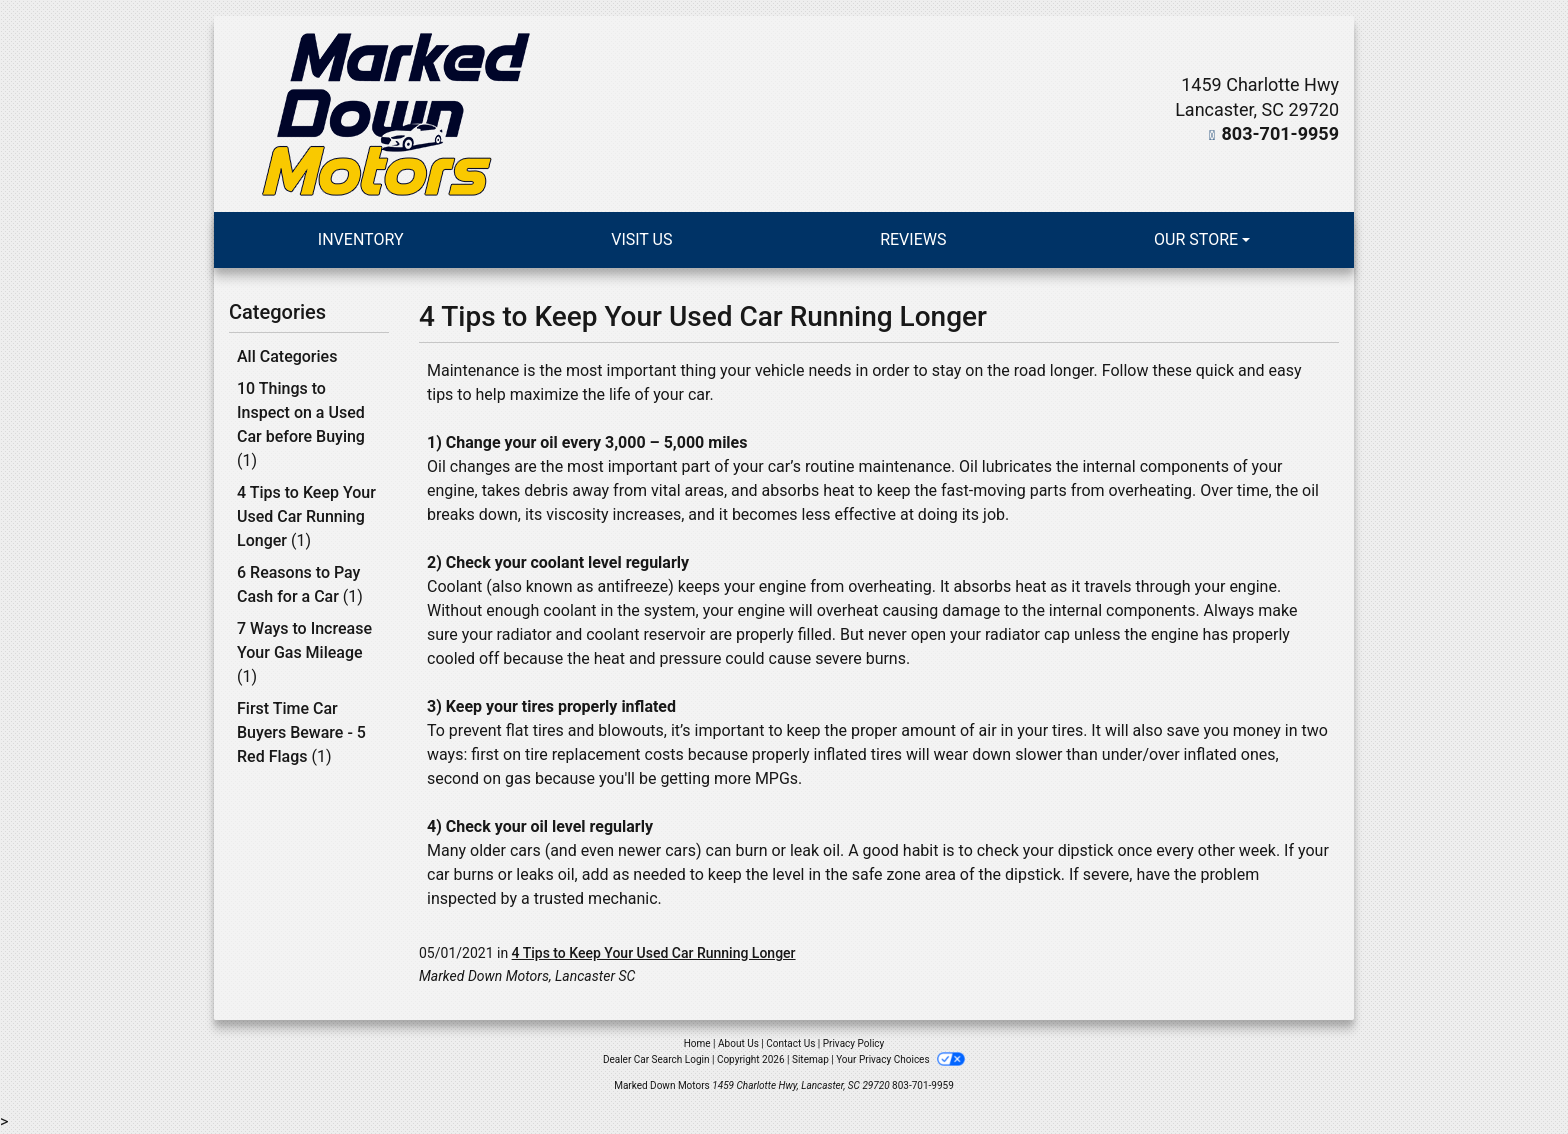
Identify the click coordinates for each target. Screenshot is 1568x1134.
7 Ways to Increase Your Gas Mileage (304, 652)
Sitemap (810, 1059)
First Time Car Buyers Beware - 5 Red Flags (301, 732)
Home (697, 1043)
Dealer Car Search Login (656, 1059)
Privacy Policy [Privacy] (854, 1043)
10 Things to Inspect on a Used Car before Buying (301, 424)
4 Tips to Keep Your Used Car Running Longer (306, 516)
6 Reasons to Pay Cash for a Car (300, 584)
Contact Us (790, 1043)
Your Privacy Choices (900, 1059)
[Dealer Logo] (396, 114)
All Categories (287, 356)
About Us (738, 1043)
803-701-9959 (1280, 133)
